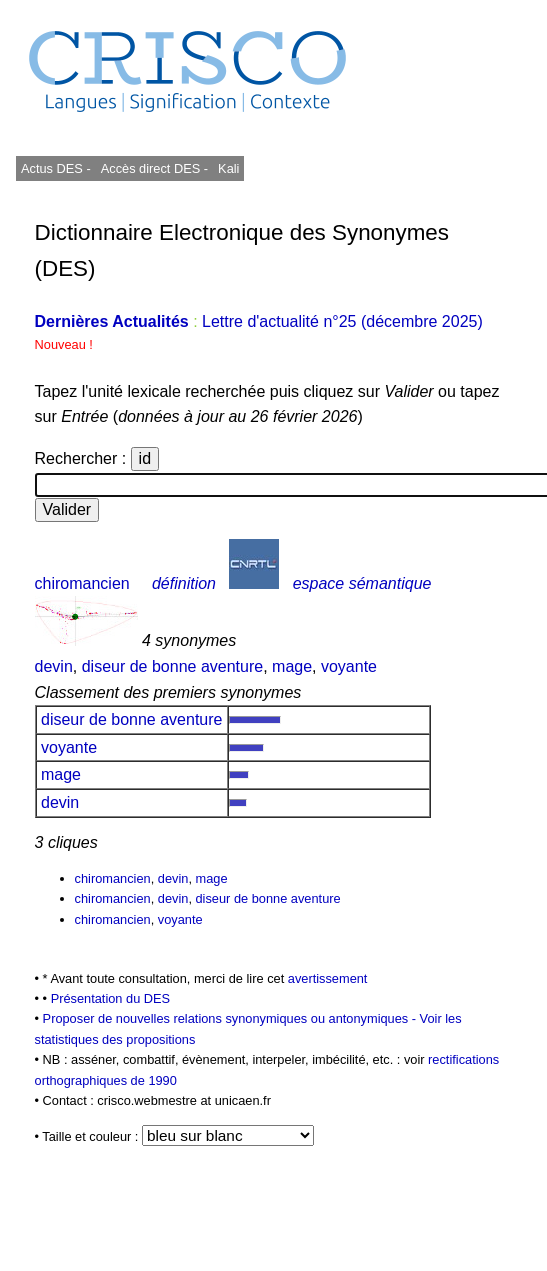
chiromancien (82, 583)
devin (54, 666)
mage (292, 666)
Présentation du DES (111, 998)
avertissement (328, 978)
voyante (349, 666)
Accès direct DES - (154, 168)
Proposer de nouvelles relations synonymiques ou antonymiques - (231, 1018)
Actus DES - (56, 168)
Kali (228, 168)
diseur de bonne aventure (172, 666)
